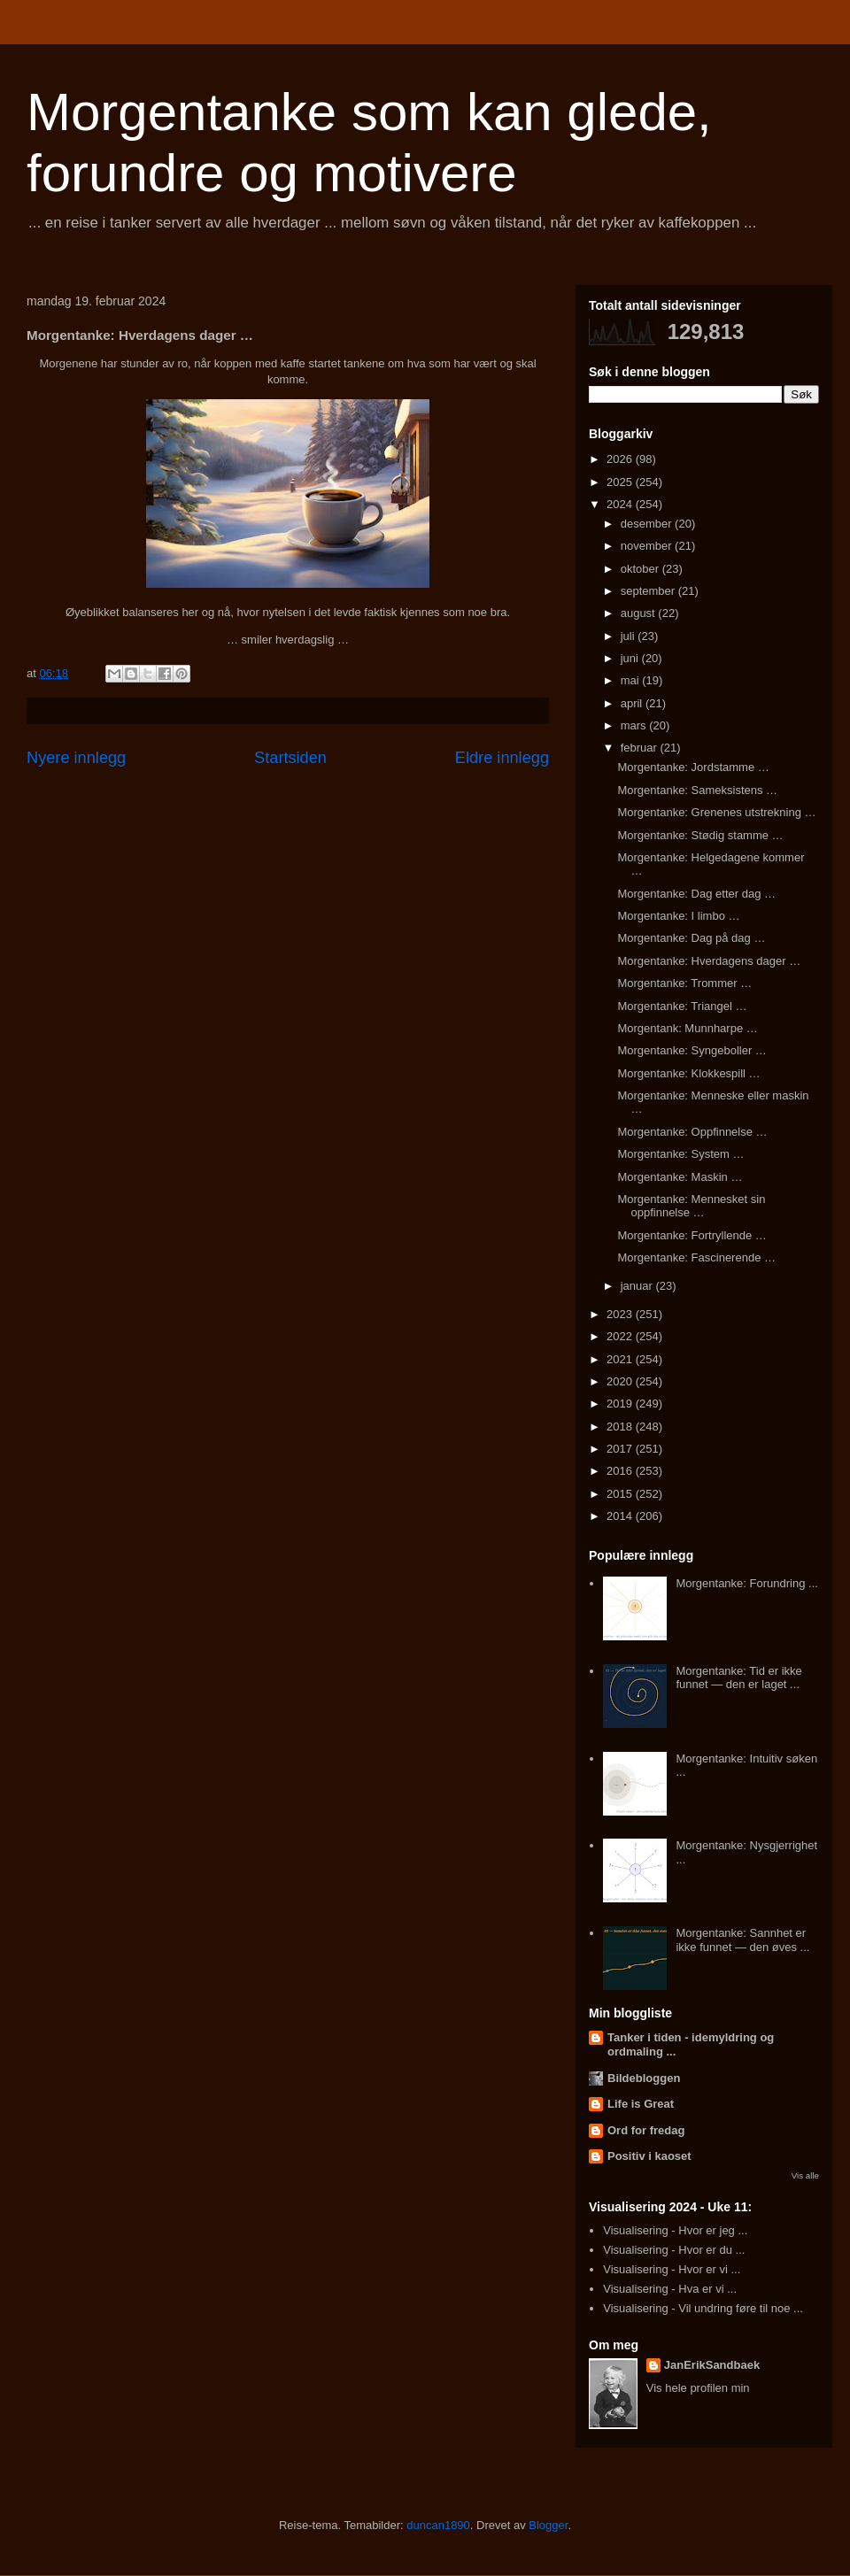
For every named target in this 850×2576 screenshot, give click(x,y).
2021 (621, 1359)
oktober (641, 568)
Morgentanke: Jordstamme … (693, 767)
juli (629, 636)
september (649, 591)
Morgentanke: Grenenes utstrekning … (716, 812)
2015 (621, 1493)
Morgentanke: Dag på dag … (691, 938)
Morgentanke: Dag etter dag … (696, 893)
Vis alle (805, 2175)
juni (631, 658)
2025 (621, 482)
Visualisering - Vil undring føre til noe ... (703, 2308)
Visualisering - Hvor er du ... (674, 2249)
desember (648, 523)
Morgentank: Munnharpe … (687, 1028)
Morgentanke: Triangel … (681, 1006)
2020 (621, 1381)
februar (641, 747)
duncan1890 (438, 2525)
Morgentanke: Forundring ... (746, 1583)
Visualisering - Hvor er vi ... (671, 2269)
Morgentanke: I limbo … (678, 915)
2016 (621, 1470)
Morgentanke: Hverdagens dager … (708, 961)
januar (638, 1285)
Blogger (548, 2525)
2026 (621, 459)
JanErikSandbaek (712, 2365)
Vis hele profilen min (698, 2388)
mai (632, 680)
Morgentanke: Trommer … (684, 983)
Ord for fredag (645, 2130)
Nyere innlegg (76, 758)
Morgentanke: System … (680, 1154)
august (640, 613)
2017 (621, 1448)
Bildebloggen (643, 2078)
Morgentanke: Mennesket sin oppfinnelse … (691, 1206)
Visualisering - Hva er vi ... (670, 2288)
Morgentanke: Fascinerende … (696, 1257)
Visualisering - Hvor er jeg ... (675, 2230)
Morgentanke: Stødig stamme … (700, 835)
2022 (621, 1336)
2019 (621, 1403)
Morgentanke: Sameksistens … (697, 790)
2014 (621, 1516)
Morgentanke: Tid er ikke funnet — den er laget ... (738, 1678)
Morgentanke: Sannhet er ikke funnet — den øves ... (742, 1940)
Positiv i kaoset (649, 2156)
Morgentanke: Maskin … (679, 1177)
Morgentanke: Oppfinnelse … (692, 1131)
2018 (621, 1426)
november (648, 545)
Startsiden (290, 758)
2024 (621, 504)
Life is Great (640, 2103)
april (633, 703)
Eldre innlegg (502, 758)
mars (635, 725)
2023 (621, 1314)
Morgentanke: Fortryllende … (691, 1235)
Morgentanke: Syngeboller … (691, 1050)
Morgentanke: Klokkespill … (688, 1073)
